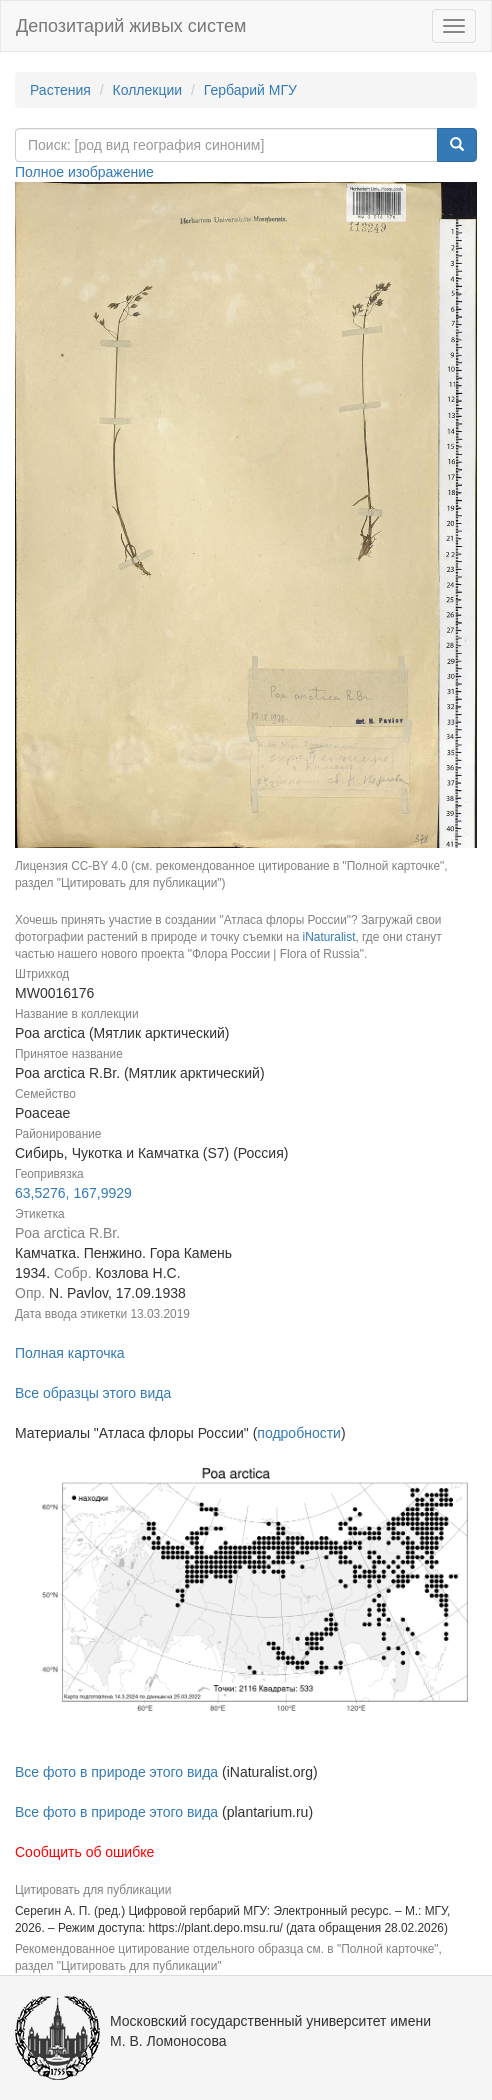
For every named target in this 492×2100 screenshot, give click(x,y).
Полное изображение (84, 172)
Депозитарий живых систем (131, 26)
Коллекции (148, 90)
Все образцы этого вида (93, 1393)
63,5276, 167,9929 (73, 1193)
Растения (60, 90)
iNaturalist (329, 937)
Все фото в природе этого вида (116, 1772)
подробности (299, 1433)
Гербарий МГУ (250, 90)
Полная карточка (70, 1353)
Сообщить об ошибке (84, 1852)
